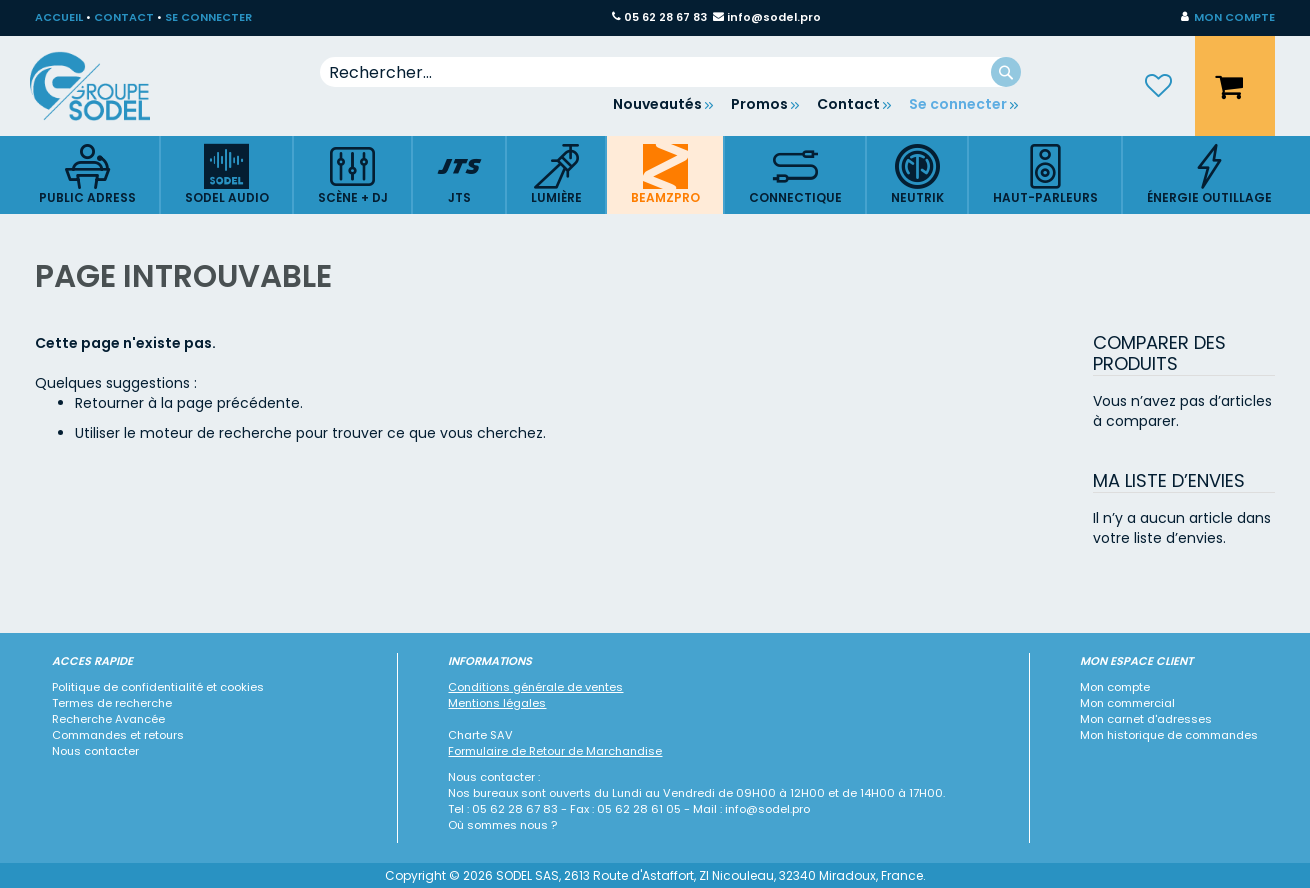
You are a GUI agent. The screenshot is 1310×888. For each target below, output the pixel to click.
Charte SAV (480, 735)
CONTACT (124, 17)
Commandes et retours (118, 735)
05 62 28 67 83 (665, 17)
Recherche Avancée (108, 719)
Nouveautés (657, 104)
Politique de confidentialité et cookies (158, 687)
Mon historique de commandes (1169, 735)
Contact (848, 104)
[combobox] (670, 72)
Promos (759, 104)
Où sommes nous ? (502, 825)
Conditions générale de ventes (535, 687)
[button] (1228, 18)
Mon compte (1115, 687)
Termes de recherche (112, 703)
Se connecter (958, 104)
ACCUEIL (59, 17)
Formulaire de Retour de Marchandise (555, 751)
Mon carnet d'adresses (1146, 719)
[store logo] (105, 86)
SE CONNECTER (208, 17)
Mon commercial (1127, 703)
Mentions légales (497, 703)
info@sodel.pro (774, 17)
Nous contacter (95, 751)
